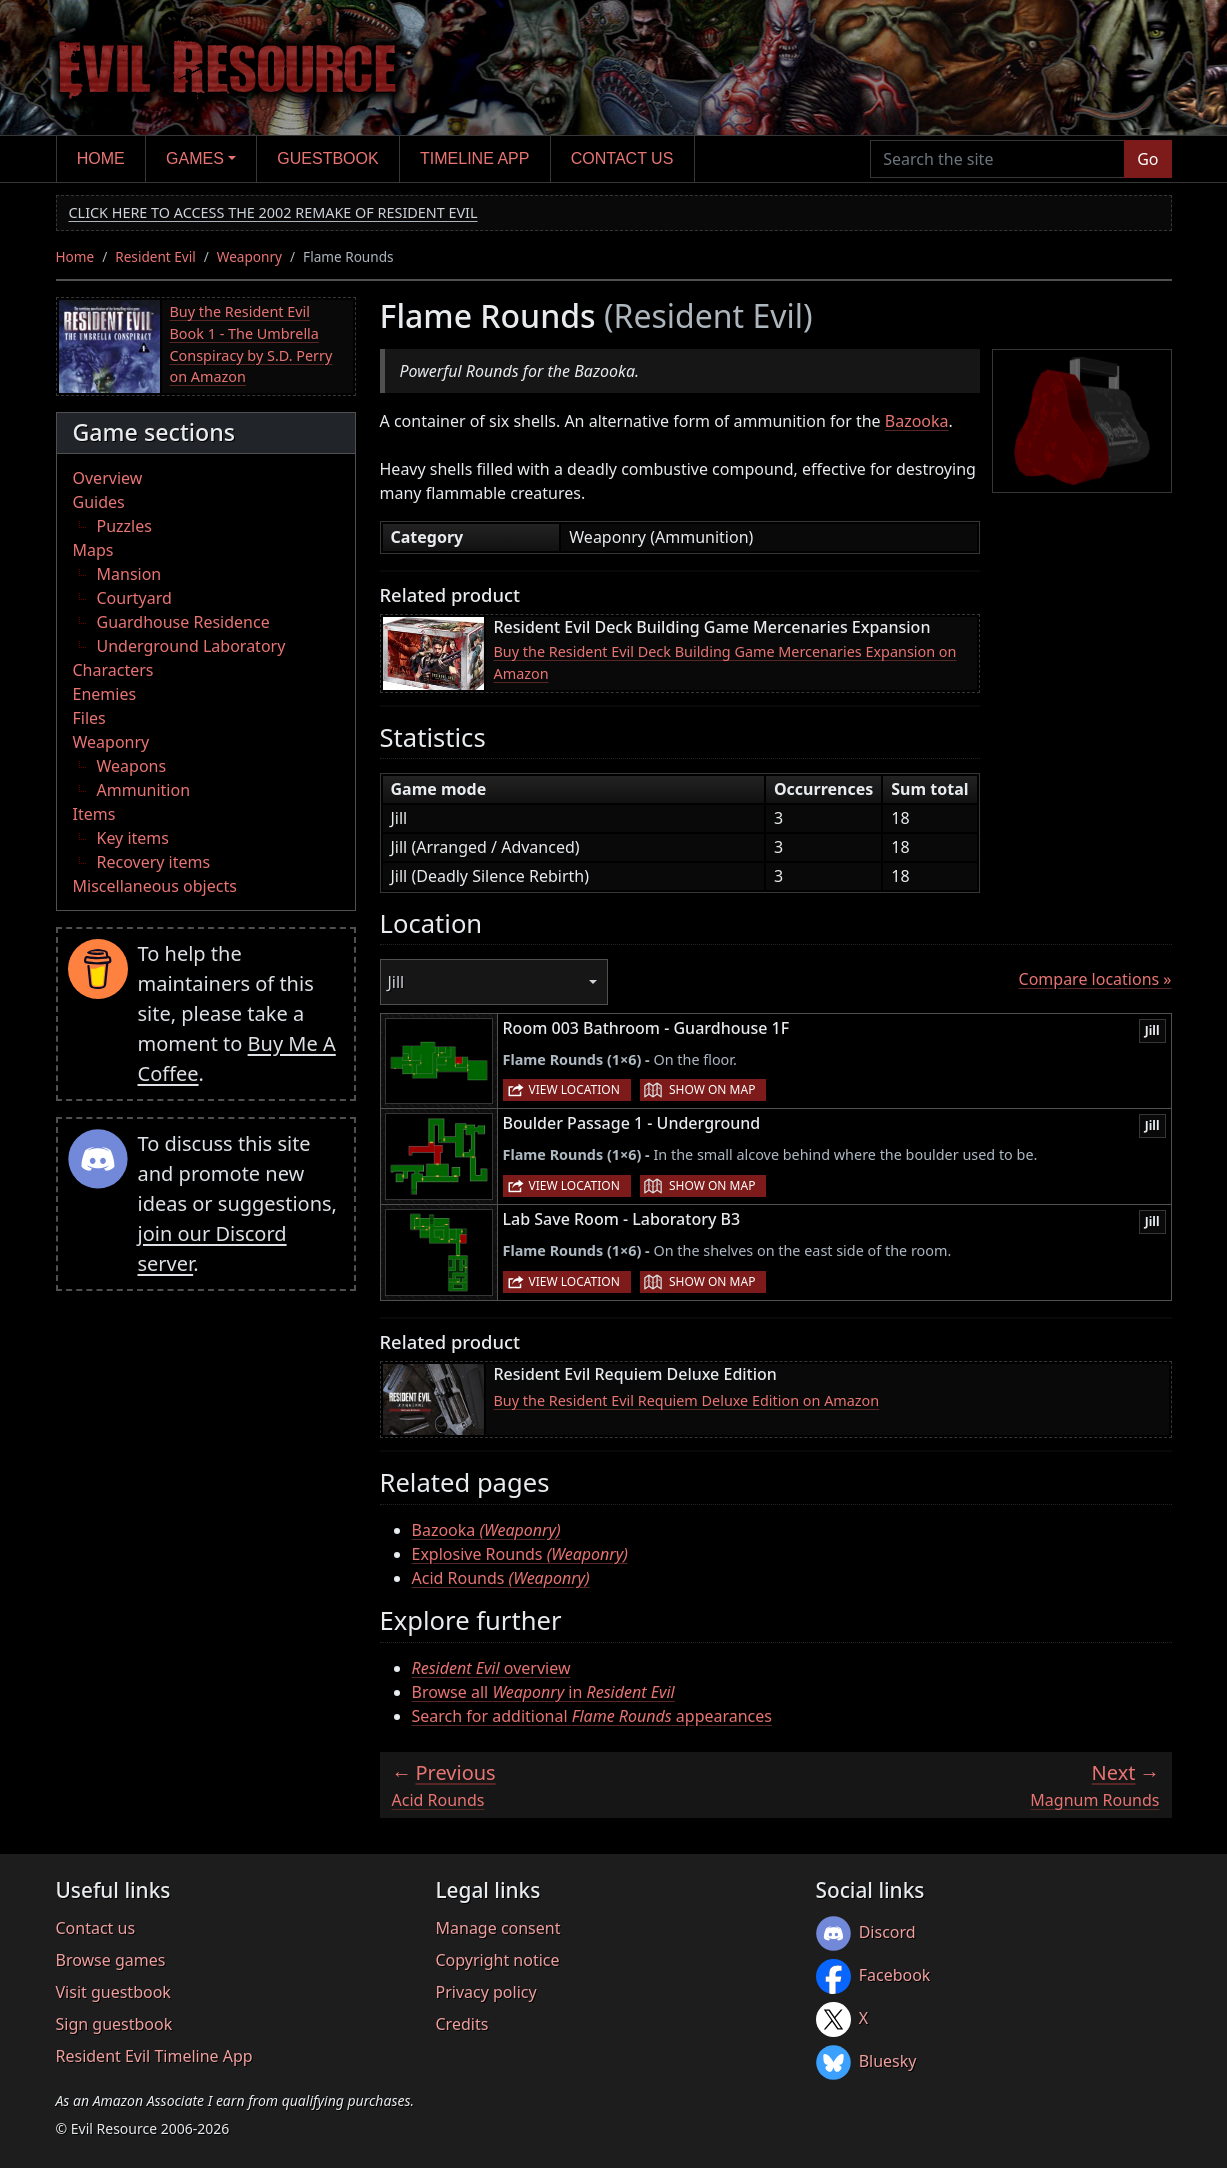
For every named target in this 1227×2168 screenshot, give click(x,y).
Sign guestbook (114, 2024)
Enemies (105, 694)
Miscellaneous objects (155, 886)
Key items (133, 838)
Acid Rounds (501, 1578)
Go (1147, 159)
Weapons (132, 766)
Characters (113, 670)
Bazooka (917, 421)
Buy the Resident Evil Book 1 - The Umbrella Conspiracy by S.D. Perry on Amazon (251, 344)
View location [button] (574, 1089)
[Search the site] (997, 159)
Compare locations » (1095, 979)
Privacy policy (486, 1992)
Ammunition (144, 790)
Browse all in (543, 1692)
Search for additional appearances (592, 1716)
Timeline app (474, 158)
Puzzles (124, 526)
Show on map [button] (712, 1089)
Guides (99, 502)
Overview (108, 478)
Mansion (129, 574)
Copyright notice (498, 1960)
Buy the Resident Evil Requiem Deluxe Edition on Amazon (687, 1400)
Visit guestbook (113, 1992)
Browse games (111, 1960)
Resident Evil (155, 256)
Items (94, 814)
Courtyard (134, 598)
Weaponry (249, 256)
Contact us (622, 158)
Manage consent (498, 1928)
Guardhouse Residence (183, 622)
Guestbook (327, 158)
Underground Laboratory (191, 646)
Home (101, 158)
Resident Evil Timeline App (154, 2056)
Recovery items (154, 862)
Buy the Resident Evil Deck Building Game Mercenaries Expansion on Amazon (725, 662)
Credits (462, 2024)
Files (89, 718)
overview (491, 1668)
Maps (93, 550)
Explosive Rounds (520, 1554)
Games (195, 158)
